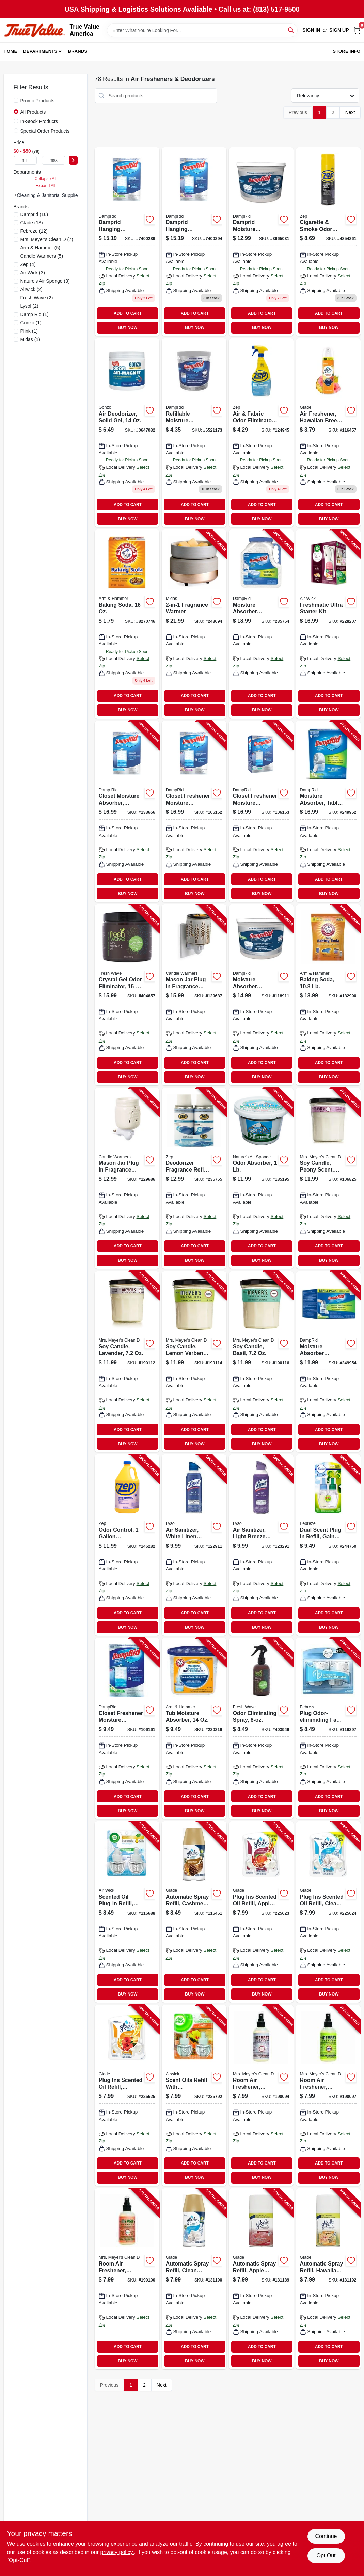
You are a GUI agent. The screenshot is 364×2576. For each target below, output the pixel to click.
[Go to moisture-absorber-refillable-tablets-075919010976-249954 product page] (328, 1361)
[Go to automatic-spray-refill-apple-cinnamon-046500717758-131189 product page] (261, 2278)
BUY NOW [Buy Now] (127, 327)
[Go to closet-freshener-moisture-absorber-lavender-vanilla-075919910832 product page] (194, 241)
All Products (33, 112)
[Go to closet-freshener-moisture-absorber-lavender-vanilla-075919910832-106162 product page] (194, 811)
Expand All (46, 185)
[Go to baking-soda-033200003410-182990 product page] (328, 994)
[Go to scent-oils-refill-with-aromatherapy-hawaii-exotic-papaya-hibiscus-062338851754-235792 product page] (194, 2095)
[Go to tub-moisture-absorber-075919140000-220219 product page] (194, 1728)
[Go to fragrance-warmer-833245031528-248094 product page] (194, 623)
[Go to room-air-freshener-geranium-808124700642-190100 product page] (127, 2278)
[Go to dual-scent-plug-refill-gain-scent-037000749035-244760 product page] (328, 1544)
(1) (34, 314)
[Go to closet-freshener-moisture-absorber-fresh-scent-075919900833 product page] (127, 241)
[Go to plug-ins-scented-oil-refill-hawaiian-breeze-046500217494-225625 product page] (127, 2095)
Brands (78, 51)
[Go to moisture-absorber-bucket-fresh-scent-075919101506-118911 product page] (261, 994)
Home (10, 51)
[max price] (53, 160)
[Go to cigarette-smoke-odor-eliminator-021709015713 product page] (328, 241)
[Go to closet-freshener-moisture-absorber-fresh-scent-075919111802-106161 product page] (127, 1728)
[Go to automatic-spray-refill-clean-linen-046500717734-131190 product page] (194, 2278)
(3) (32, 272)
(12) (34, 231)
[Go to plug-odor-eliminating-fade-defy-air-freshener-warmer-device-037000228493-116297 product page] (328, 1728)
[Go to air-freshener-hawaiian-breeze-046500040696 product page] (328, 432)
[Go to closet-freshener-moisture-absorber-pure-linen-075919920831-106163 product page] (261, 811)
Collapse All (46, 178)
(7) (46, 239)
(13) (31, 222)
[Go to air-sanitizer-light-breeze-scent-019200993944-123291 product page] (261, 1544)
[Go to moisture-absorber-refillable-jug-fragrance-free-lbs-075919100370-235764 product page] (261, 623)
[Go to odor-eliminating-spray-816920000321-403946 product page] (261, 1728)
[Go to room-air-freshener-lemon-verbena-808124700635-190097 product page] (328, 2095)
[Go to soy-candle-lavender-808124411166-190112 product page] (127, 1361)
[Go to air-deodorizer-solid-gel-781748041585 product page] (127, 432)
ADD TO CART (128, 313)
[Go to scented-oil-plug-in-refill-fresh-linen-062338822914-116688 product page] (127, 1911)
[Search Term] (202, 30)
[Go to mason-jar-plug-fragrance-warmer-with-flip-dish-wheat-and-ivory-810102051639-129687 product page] (194, 994)
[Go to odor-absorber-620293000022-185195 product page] (261, 1178)
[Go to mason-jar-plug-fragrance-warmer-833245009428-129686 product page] (127, 1178)
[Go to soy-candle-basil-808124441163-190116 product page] (261, 1361)
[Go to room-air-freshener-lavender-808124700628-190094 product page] (261, 2095)
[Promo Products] (16, 100)
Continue (326, 2536)
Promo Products (37, 100)
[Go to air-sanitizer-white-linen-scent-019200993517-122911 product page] (194, 1544)
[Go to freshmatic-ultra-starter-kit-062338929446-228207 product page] (328, 623)
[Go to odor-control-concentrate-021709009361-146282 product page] (127, 1544)
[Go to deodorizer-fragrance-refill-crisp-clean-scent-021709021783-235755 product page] (194, 1178)
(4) (28, 264)
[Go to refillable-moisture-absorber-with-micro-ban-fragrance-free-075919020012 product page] (194, 432)
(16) (34, 214)
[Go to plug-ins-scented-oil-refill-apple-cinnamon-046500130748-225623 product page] (261, 1911)
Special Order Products (45, 131)
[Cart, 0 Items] (357, 30)
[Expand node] (15, 194)
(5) (40, 247)
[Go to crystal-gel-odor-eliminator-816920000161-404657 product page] (127, 994)
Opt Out (325, 2555)
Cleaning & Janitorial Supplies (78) (53, 195)
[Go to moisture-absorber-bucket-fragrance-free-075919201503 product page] (261, 241)
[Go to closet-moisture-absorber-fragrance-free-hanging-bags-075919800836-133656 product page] (127, 811)
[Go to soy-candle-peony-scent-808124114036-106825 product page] (328, 1178)
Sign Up (339, 30)
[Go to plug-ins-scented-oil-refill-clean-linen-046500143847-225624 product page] (328, 1911)
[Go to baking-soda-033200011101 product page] (127, 623)
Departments (40, 51)
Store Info (346, 51)
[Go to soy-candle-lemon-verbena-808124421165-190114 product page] (194, 1361)
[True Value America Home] (34, 30)
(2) (31, 289)
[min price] (25, 160)
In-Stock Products (39, 121)
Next (350, 112)
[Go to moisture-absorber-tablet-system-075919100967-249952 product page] (328, 811)
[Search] (291, 29)
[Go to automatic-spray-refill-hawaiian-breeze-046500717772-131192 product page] (328, 2278)
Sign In (311, 30)
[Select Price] (73, 160)
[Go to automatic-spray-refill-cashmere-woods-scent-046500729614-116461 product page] (194, 1911)
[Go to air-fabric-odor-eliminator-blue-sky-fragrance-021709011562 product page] (261, 432)
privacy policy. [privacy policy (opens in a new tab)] (117, 2552)
